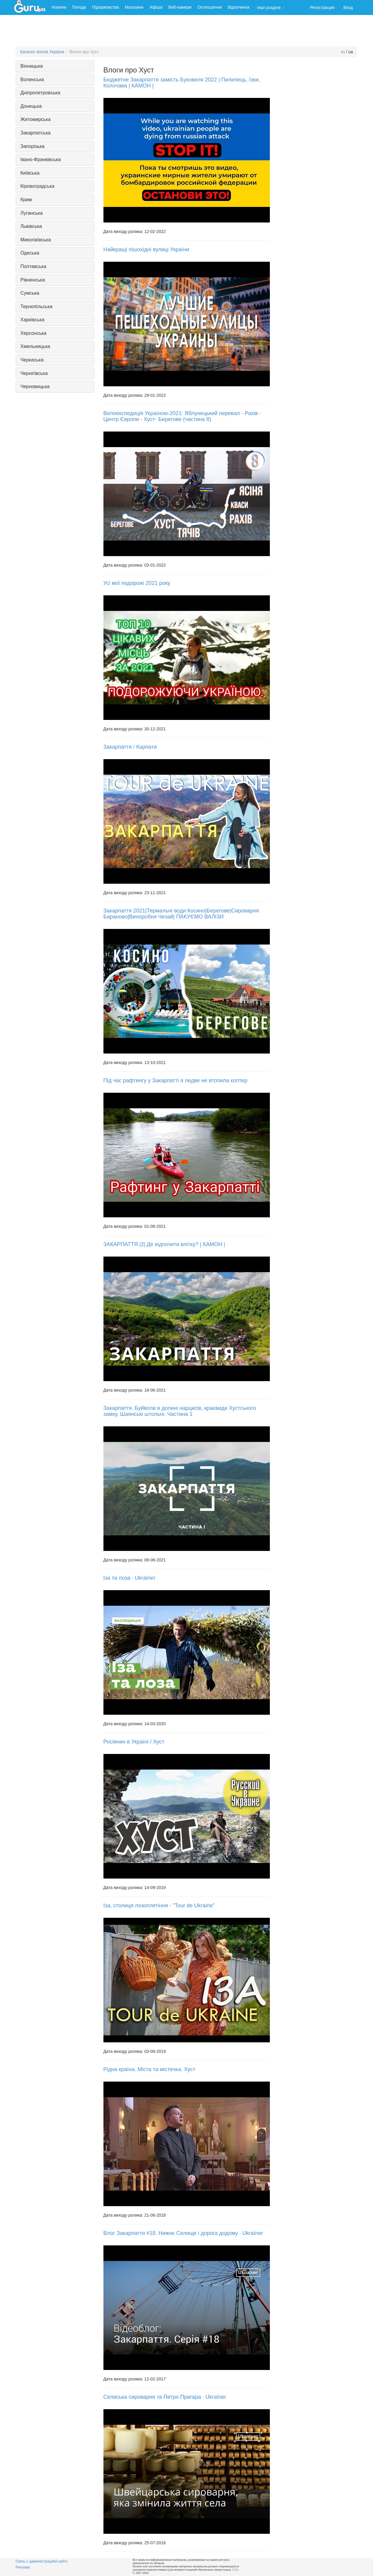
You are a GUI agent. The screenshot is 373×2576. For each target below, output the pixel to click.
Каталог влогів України (42, 51)
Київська (30, 172)
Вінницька (31, 66)
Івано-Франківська (40, 159)
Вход (348, 7)
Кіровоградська (37, 186)
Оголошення (209, 7)
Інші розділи (271, 7)
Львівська (31, 226)
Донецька (31, 106)
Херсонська (33, 333)
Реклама (23, 2567)
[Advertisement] (186, 31)
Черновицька (34, 386)
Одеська (29, 252)
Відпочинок (238, 7)
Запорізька (32, 146)
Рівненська (32, 279)
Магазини (134, 7)
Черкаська (31, 359)
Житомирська (35, 119)
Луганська (31, 213)
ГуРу (235, 2569)
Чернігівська (34, 373)
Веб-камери (180, 7)
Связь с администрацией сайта (41, 2561)
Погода (79, 7)
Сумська (29, 293)
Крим (26, 199)
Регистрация (322, 7)
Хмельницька (35, 346)
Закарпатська (35, 132)
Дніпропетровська (40, 92)
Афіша (155, 7)
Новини (59, 7)
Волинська (32, 79)
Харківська (32, 319)
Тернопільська (36, 306)
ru (343, 51)
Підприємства (105, 7)
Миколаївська (35, 239)
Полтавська (33, 266)
